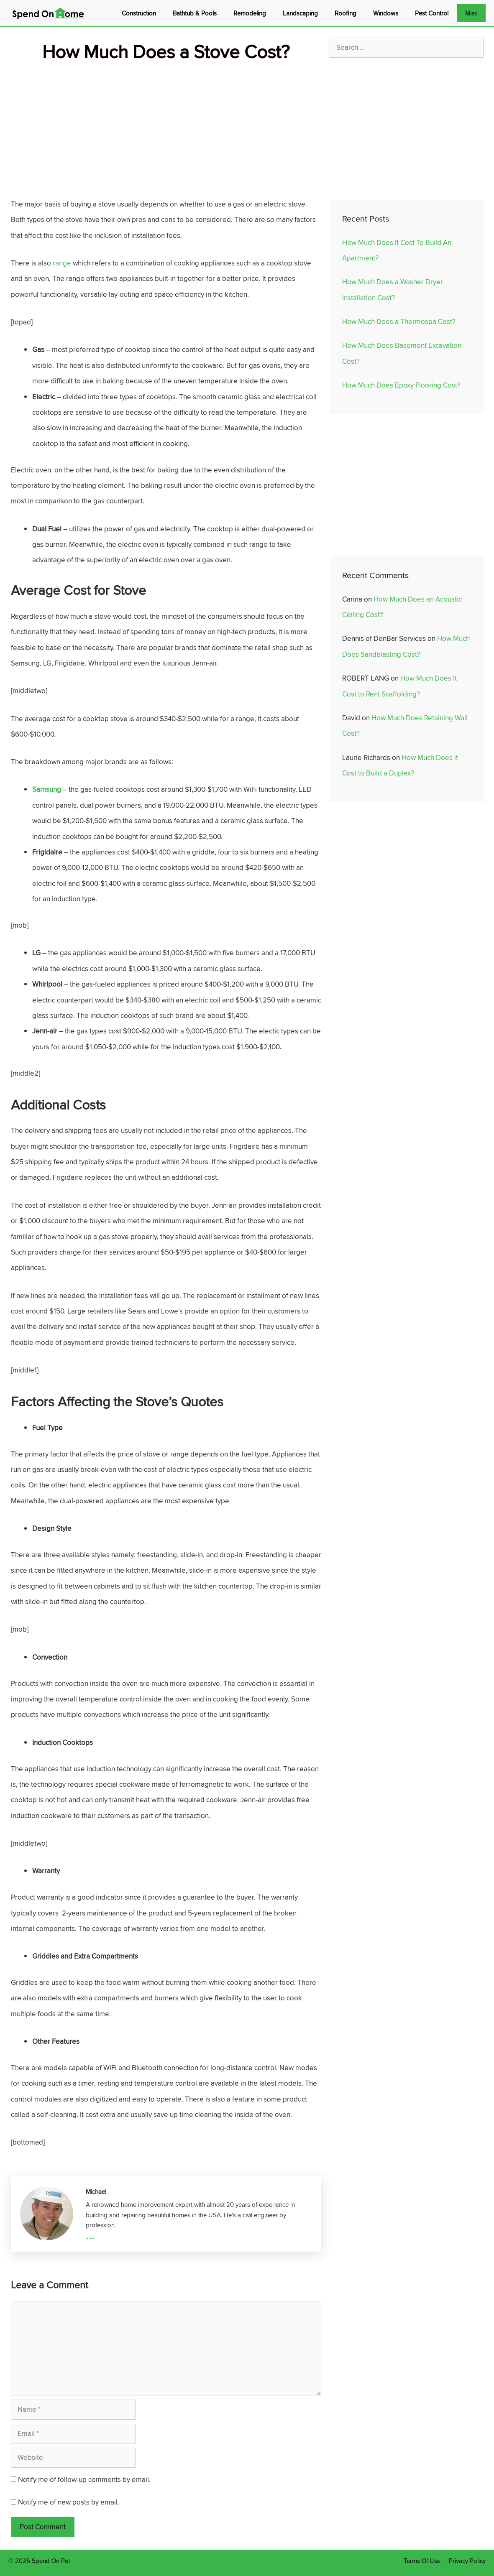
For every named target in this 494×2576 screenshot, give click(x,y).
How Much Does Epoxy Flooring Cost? (401, 385)
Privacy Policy (467, 2560)
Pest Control (431, 13)
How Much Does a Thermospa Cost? (399, 321)
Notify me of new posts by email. (68, 2502)
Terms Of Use (422, 2560)
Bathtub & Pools (195, 13)
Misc (471, 13)
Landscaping (300, 13)
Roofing (345, 13)
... (90, 2234)
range (62, 263)
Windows (385, 13)
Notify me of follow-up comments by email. (84, 2479)
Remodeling (249, 13)
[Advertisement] (166, 123)
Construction (139, 13)
